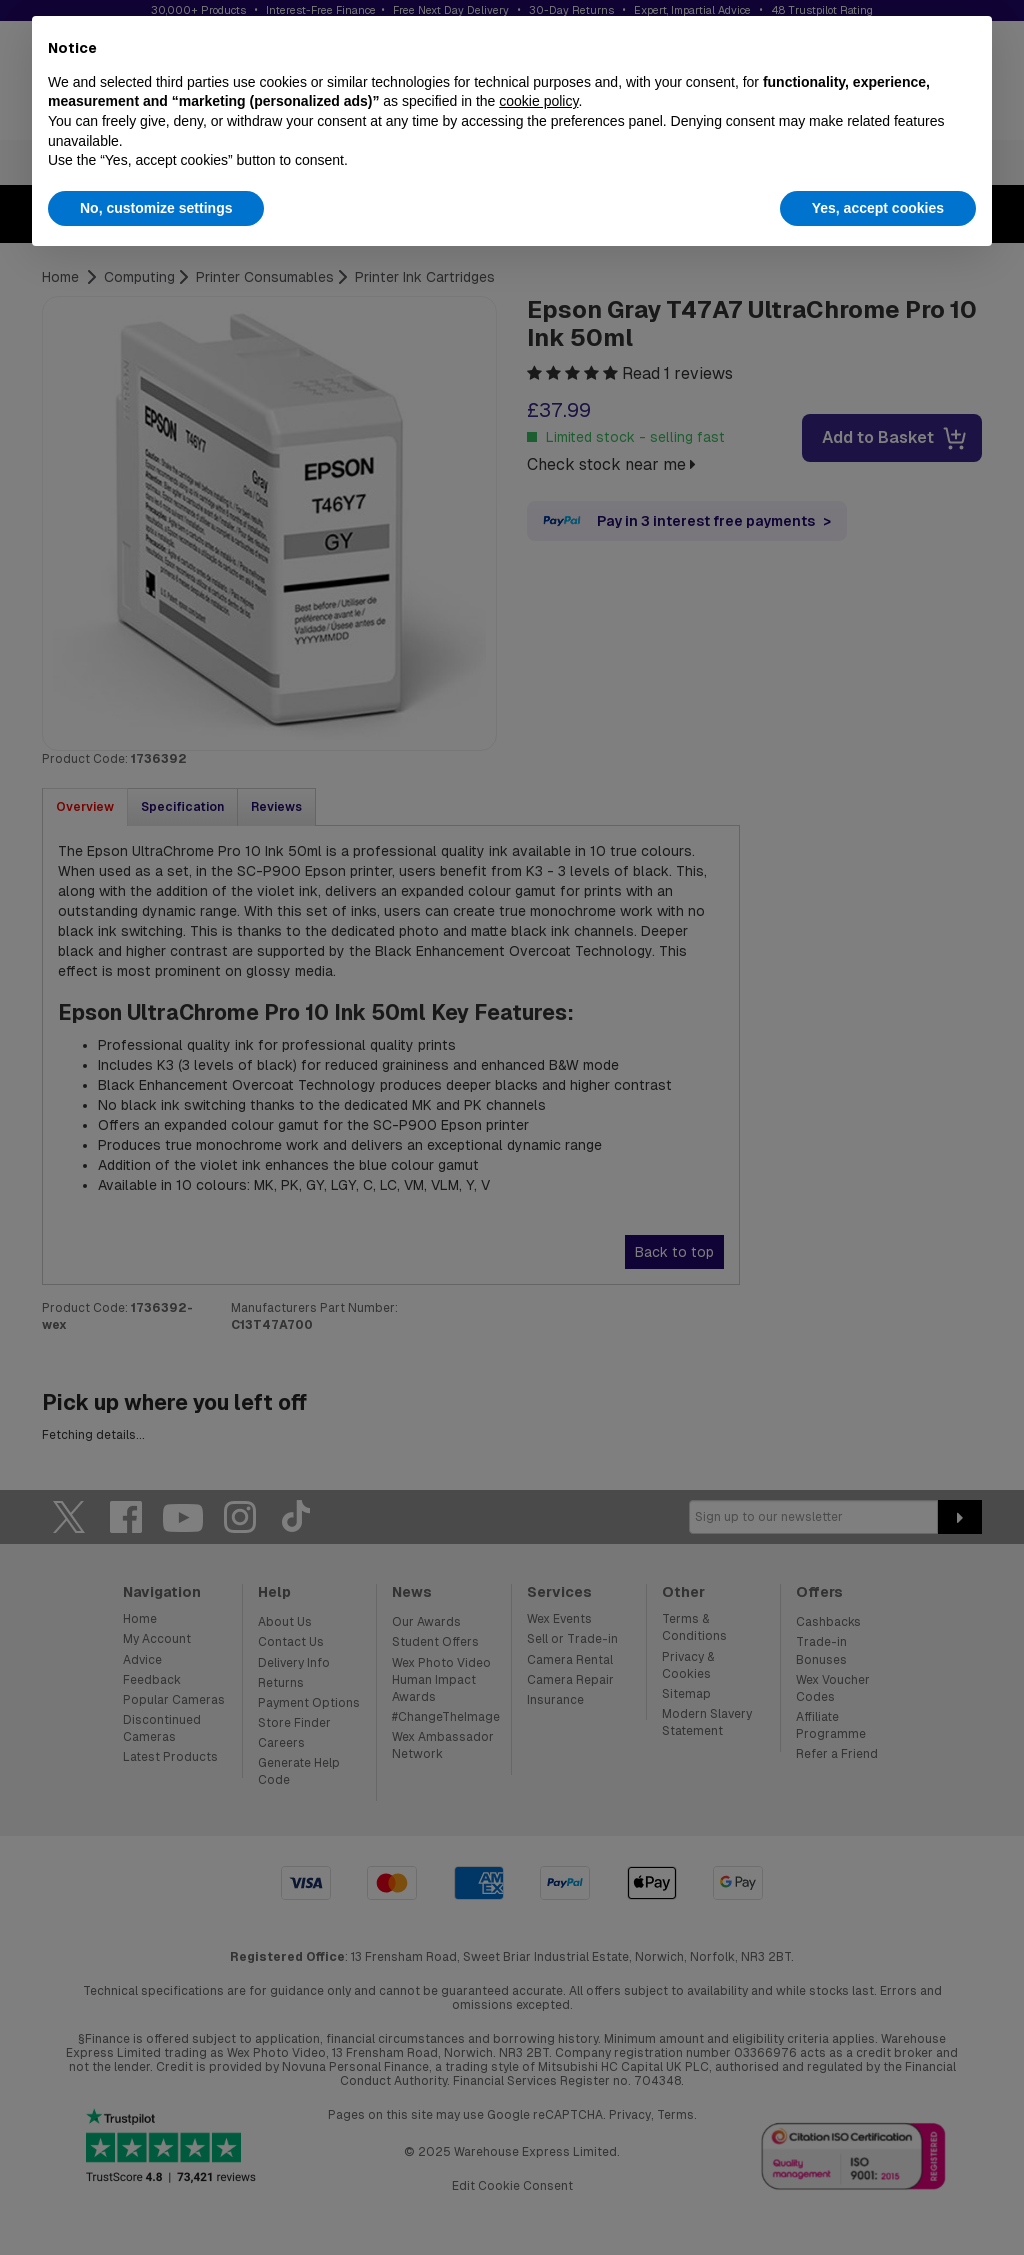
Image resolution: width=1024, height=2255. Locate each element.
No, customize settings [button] (156, 208)
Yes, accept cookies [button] (878, 208)
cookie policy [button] (538, 101)
